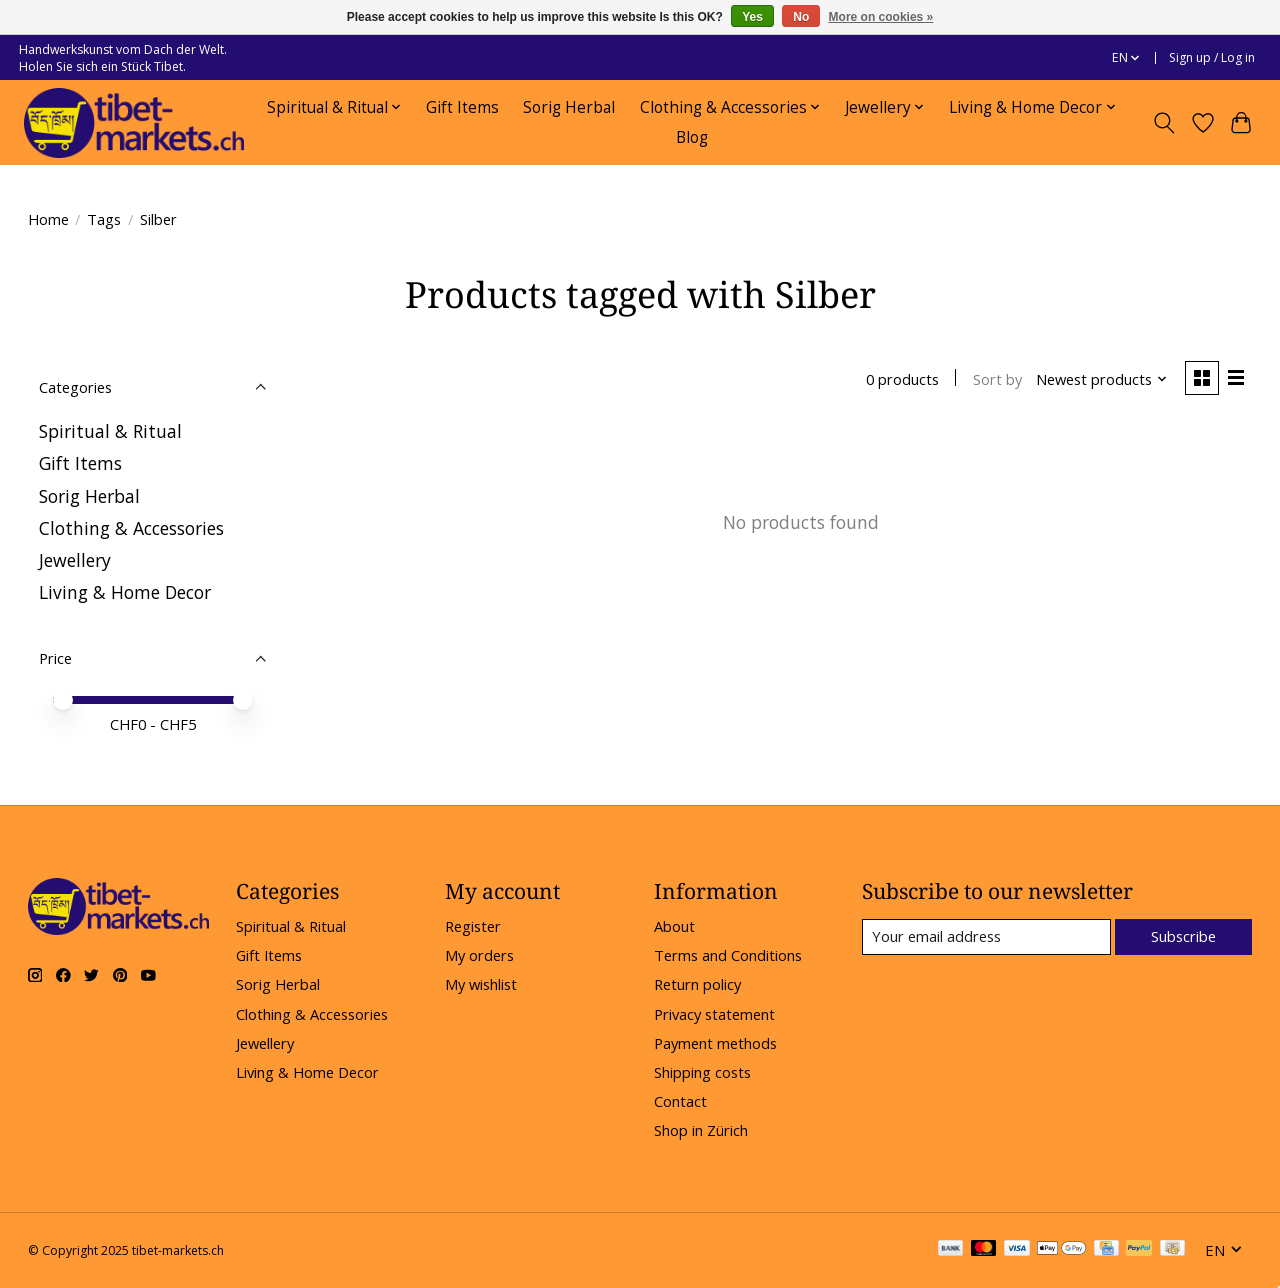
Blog (692, 137)
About (674, 926)
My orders (479, 955)
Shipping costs (702, 1072)
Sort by (996, 379)
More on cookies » (881, 17)
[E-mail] (985, 937)
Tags (104, 219)
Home (48, 219)
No (801, 17)
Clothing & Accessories (131, 528)
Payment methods (715, 1043)
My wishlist (481, 984)
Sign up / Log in (1212, 57)
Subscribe (1183, 937)
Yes (752, 17)
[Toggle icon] (1163, 123)
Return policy (697, 984)
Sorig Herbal (569, 107)
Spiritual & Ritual (110, 431)
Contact (680, 1101)
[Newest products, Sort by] (1100, 379)
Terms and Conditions (728, 955)
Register (473, 926)
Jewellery (75, 560)
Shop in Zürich (701, 1130)
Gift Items (462, 107)
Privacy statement (714, 1014)
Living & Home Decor (125, 592)
